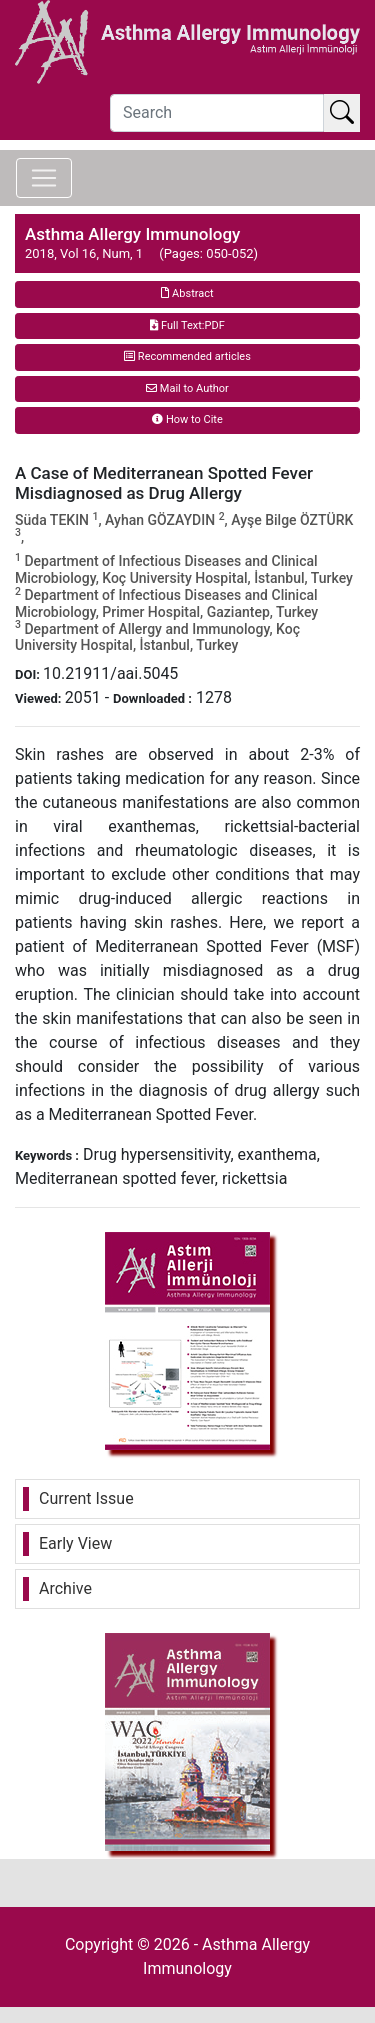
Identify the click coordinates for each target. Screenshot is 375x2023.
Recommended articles (187, 356)
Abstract (187, 293)
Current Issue (86, 1498)
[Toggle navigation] (44, 178)
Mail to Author (187, 388)
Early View (75, 1543)
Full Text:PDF (187, 325)
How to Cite (187, 419)
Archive (65, 1588)
